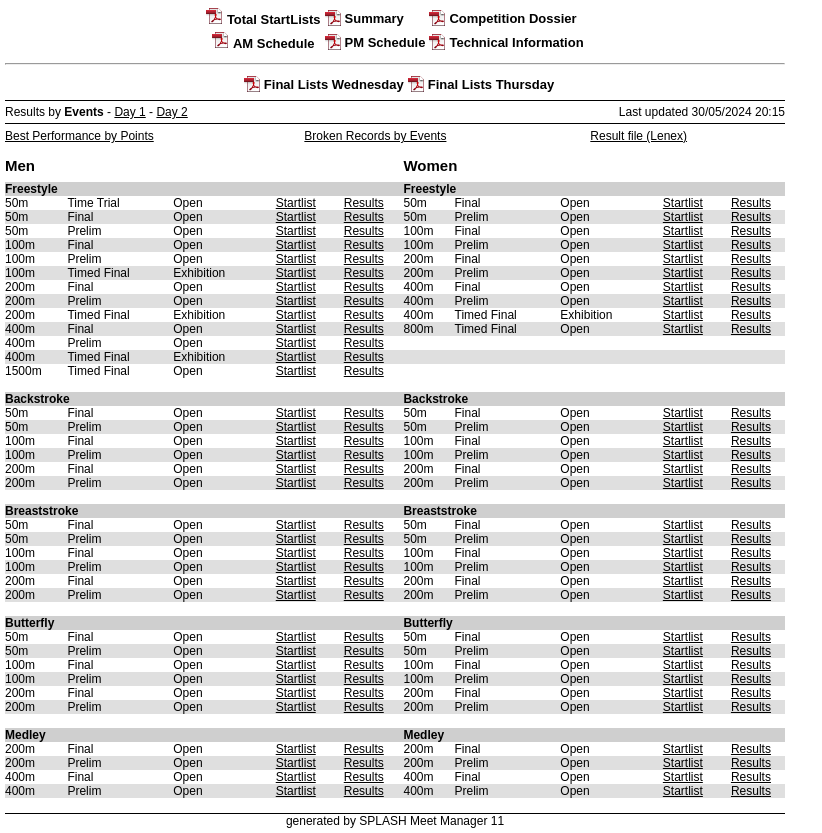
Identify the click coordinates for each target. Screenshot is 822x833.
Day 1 (129, 112)
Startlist (296, 203)
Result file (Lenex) (638, 136)
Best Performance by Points (79, 136)
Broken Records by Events (375, 136)
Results (364, 203)
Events (83, 112)
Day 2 (171, 112)
